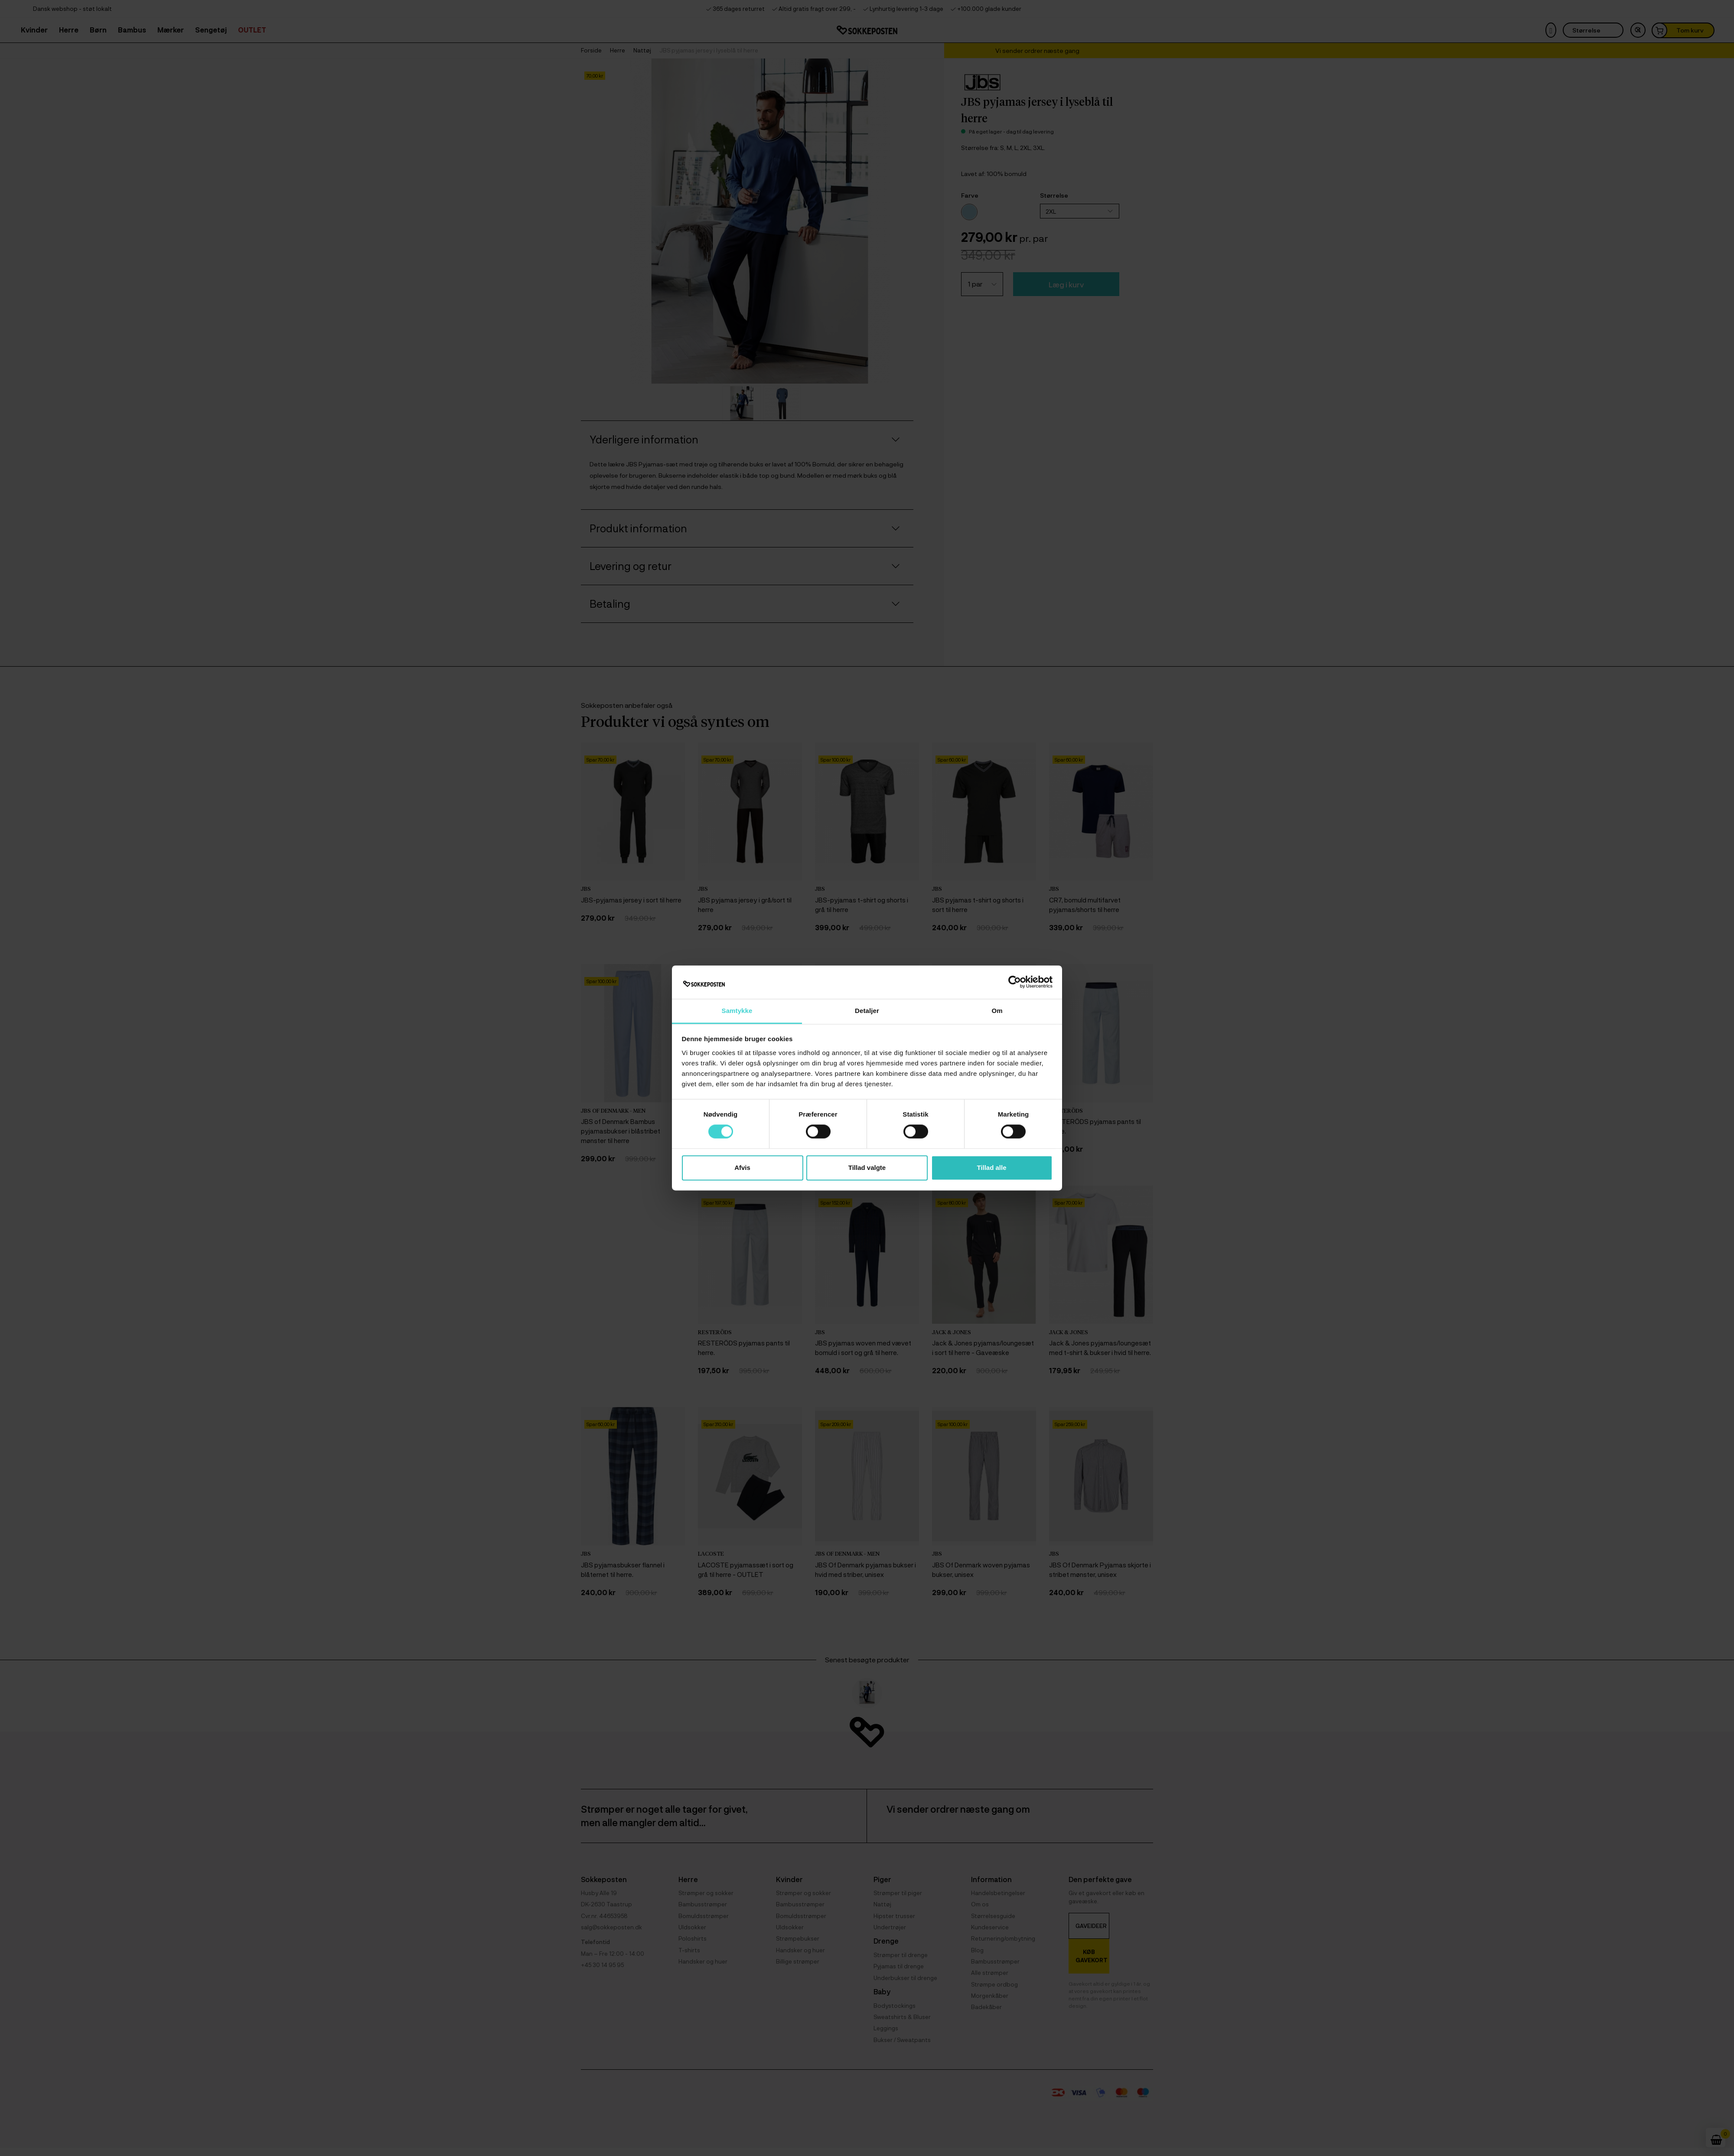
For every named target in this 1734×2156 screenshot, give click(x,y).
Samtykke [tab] (737, 1010)
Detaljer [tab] (867, 1010)
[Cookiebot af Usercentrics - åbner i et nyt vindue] (1015, 982)
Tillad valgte (867, 1167)
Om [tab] (996, 1010)
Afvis (742, 1167)
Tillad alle (991, 1167)
